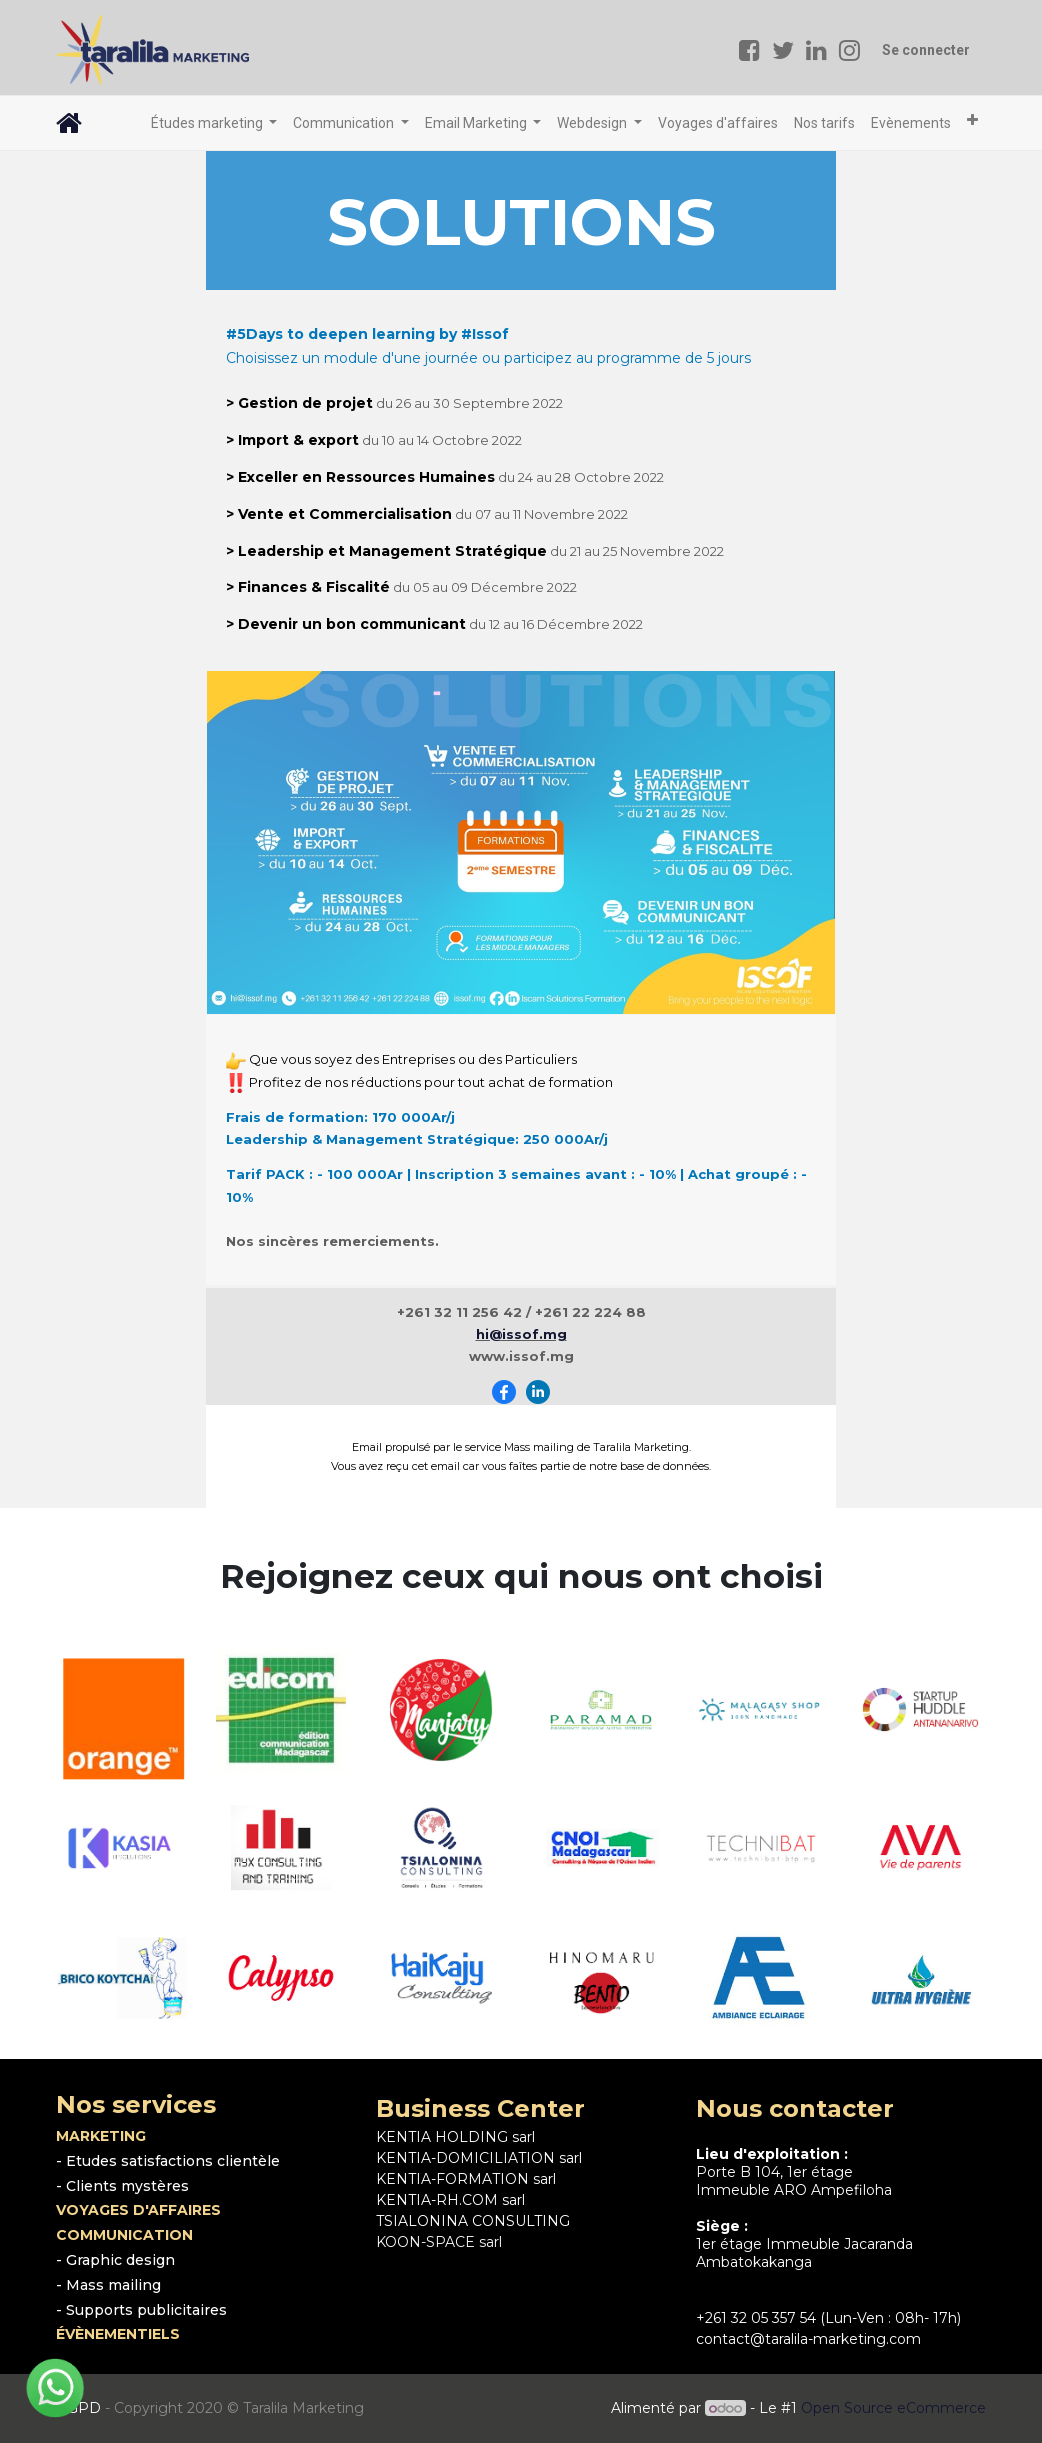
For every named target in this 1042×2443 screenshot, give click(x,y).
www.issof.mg (521, 1356)
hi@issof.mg (521, 1334)
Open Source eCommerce (893, 2408)
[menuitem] (718, 123)
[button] (972, 120)
